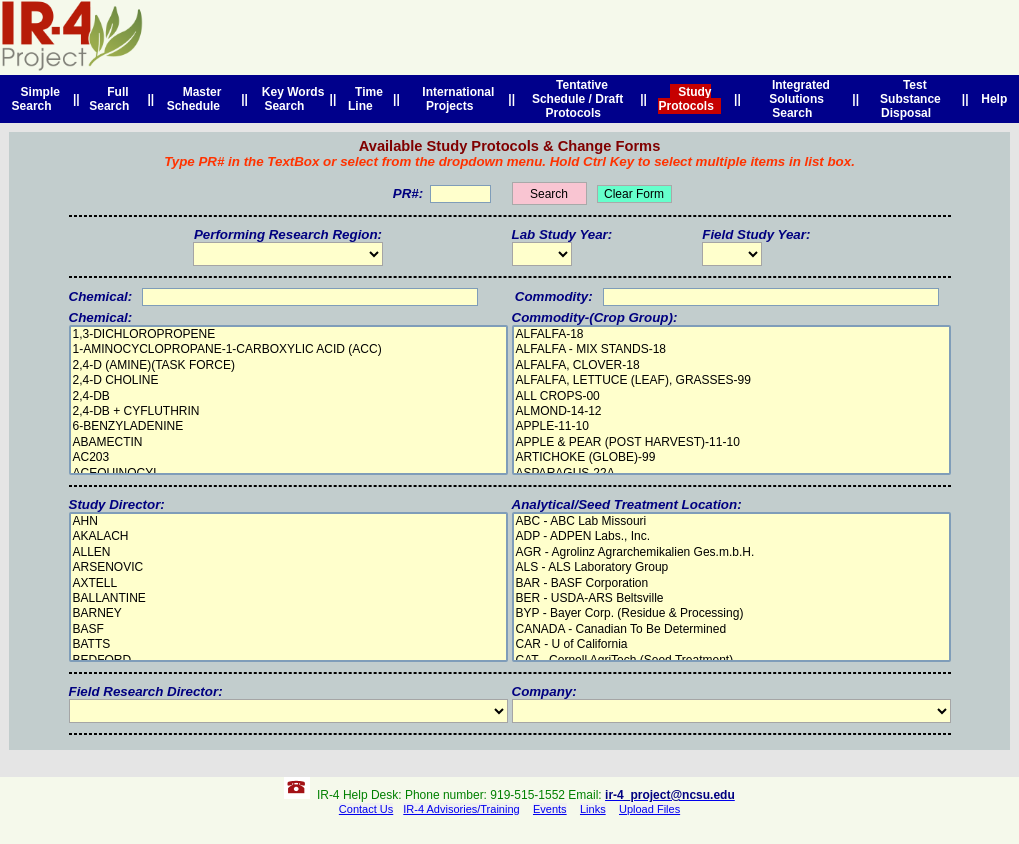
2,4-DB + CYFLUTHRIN (288, 411)
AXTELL (288, 583)
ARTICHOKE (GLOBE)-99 (731, 457)
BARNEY (288, 613)
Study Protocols (689, 99)
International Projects (455, 99)
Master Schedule (197, 99)
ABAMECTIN (288, 442)
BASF (288, 629)
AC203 (288, 457)
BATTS (288, 644)
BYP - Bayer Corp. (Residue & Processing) (731, 613)
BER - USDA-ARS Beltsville (731, 598)
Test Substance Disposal (910, 99)
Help (994, 99)
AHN (288, 521)
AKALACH (288, 536)
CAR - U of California (731, 644)
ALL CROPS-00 (731, 396)
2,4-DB (288, 396)
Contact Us (366, 809)
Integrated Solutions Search (797, 99)
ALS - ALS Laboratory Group (731, 567)
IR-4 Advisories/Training (461, 809)
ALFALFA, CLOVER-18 (731, 365)
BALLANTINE (288, 598)
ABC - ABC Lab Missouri (731, 521)
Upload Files (649, 809)
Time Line (365, 99)
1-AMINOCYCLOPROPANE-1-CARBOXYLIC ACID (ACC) (288, 349)
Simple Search (36, 99)
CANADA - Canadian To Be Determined (731, 629)
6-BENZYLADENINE (288, 426)
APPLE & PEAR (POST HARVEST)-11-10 (731, 442)
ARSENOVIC (288, 567)
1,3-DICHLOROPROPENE (288, 334)
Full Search (112, 99)
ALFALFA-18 (731, 334)
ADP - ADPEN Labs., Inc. (731, 536)
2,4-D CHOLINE (288, 380)
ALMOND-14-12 (731, 411)
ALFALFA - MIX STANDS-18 (731, 349)
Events (550, 809)
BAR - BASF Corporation (731, 583)
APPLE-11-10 (731, 426)
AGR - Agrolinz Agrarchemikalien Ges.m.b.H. (731, 552)
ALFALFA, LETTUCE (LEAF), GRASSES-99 (731, 380)
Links (593, 809)
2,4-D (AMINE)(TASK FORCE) (288, 365)
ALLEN (288, 552)
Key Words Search (289, 99)
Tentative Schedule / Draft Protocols (577, 99)
